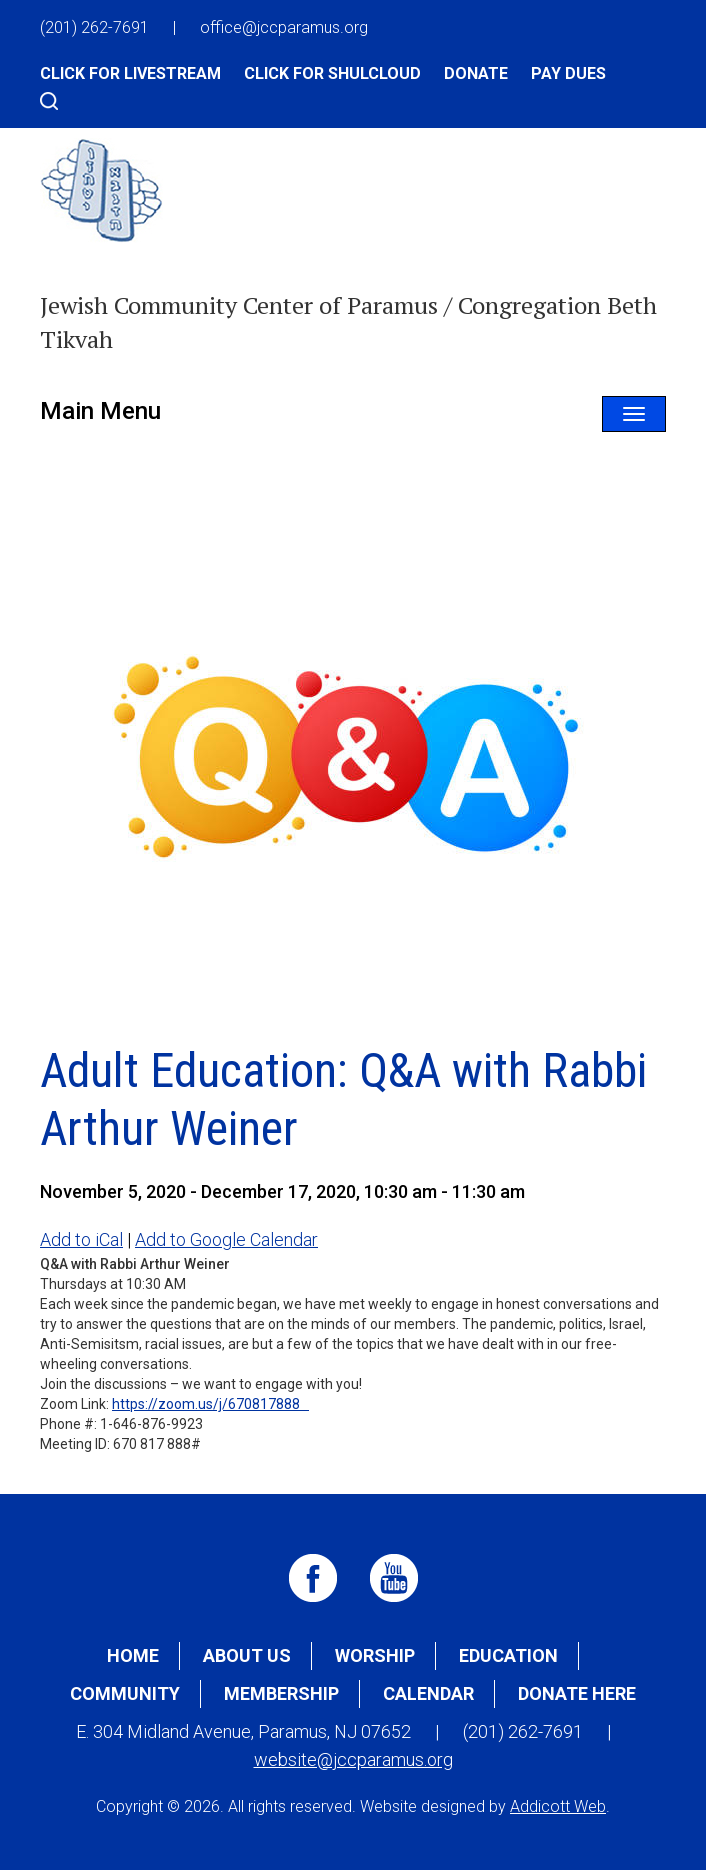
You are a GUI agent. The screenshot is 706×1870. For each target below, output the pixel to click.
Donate (476, 73)
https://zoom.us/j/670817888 (210, 1404)
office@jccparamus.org (284, 27)
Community (125, 1693)
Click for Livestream (130, 73)
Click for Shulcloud (332, 73)
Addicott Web (558, 1806)
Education (508, 1655)
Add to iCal (81, 1239)
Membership (281, 1693)
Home (133, 1655)
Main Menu (100, 411)
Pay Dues (568, 73)
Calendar (428, 1693)
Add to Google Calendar (226, 1239)
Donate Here (577, 1693)
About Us (247, 1655)
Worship (375, 1655)
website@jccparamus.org (353, 1759)
